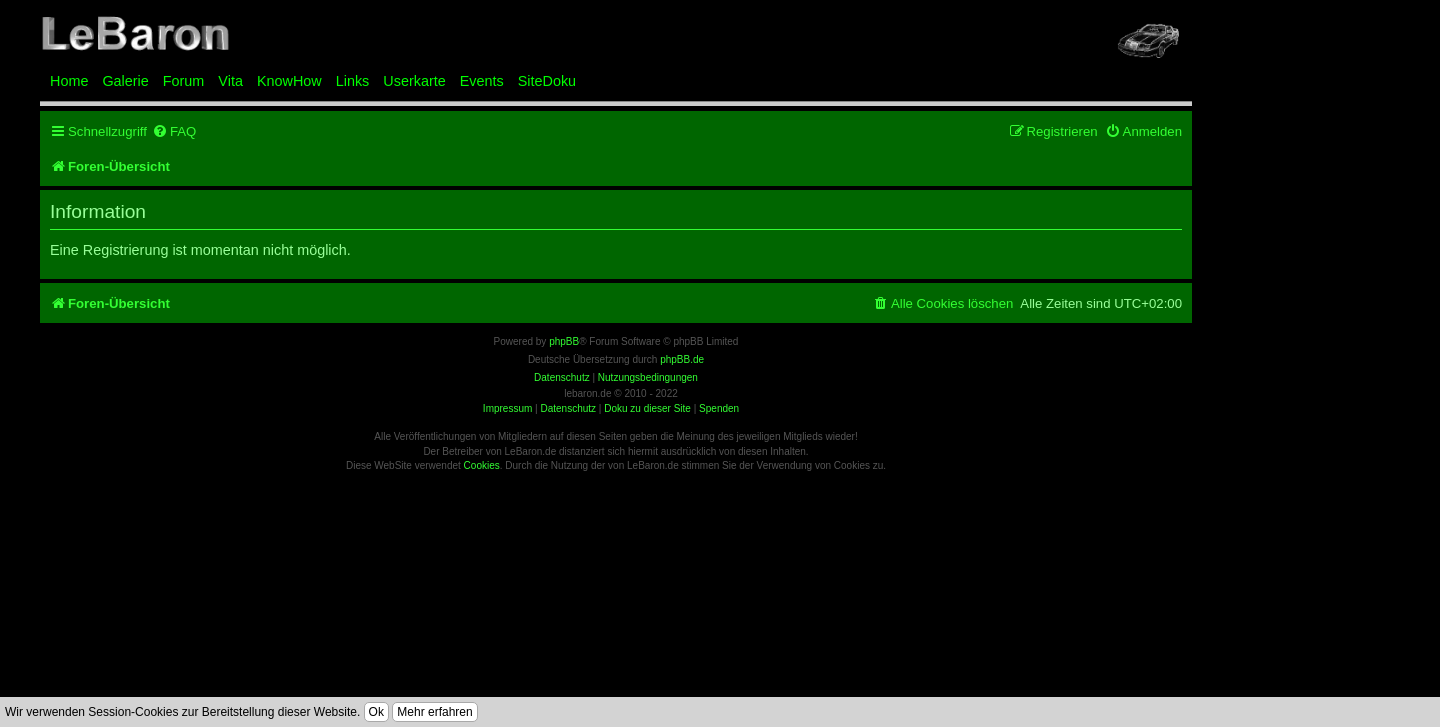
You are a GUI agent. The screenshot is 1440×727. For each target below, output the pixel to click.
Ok (376, 712)
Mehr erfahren (434, 712)
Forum (184, 81)
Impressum (507, 408)
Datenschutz (568, 408)
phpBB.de (682, 359)
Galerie (125, 81)
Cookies (482, 465)
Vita (230, 81)
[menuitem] (174, 131)
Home (69, 81)
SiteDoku (547, 81)
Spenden (719, 408)
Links (353, 81)
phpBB (564, 341)
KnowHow (289, 81)
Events (482, 81)
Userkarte (414, 81)
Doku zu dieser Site (647, 408)
